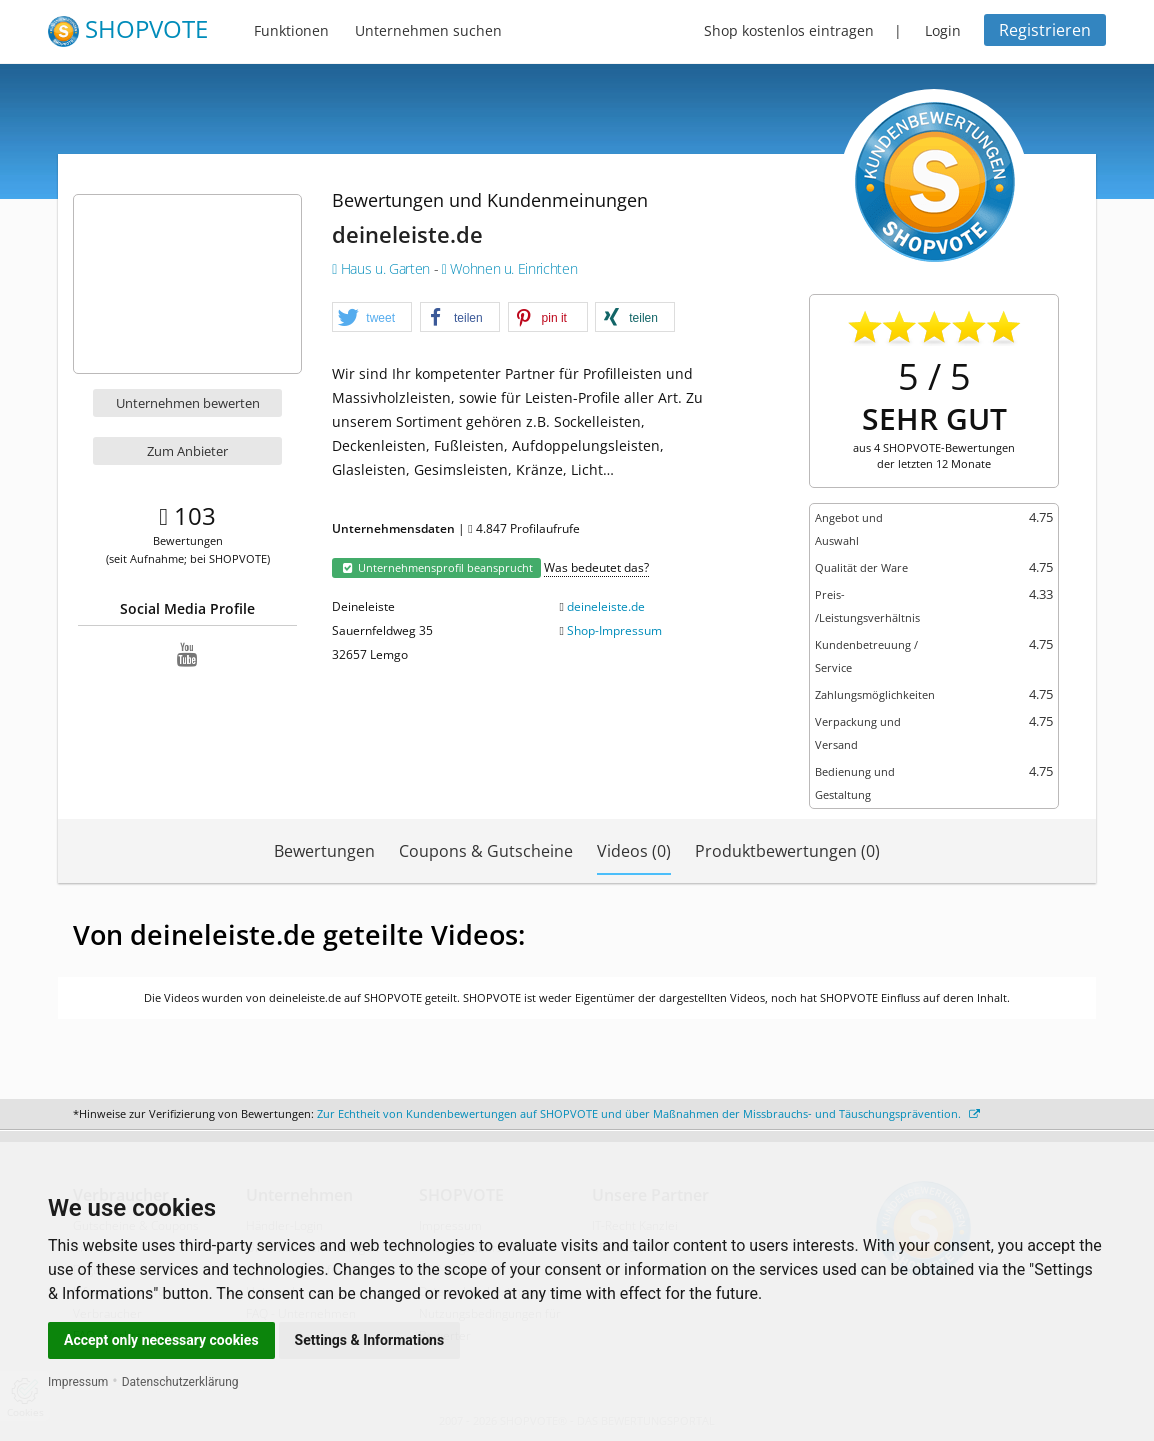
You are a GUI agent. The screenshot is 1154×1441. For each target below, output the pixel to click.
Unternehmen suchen (428, 30)
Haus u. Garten (382, 268)
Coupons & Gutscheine (486, 851)
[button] (372, 318)
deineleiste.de (606, 606)
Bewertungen (324, 851)
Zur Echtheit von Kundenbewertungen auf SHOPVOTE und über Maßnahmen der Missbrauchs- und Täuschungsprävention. (648, 1113)
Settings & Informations (370, 1340)
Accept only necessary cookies (161, 1340)
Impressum (78, 1382)
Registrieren (1045, 30)
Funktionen (291, 30)
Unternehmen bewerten (188, 403)
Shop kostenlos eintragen (789, 30)
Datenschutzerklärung (180, 1382)
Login (943, 30)
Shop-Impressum (614, 630)
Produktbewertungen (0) (787, 851)
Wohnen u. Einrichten (509, 268)
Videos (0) (634, 851)
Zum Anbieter (187, 451)
